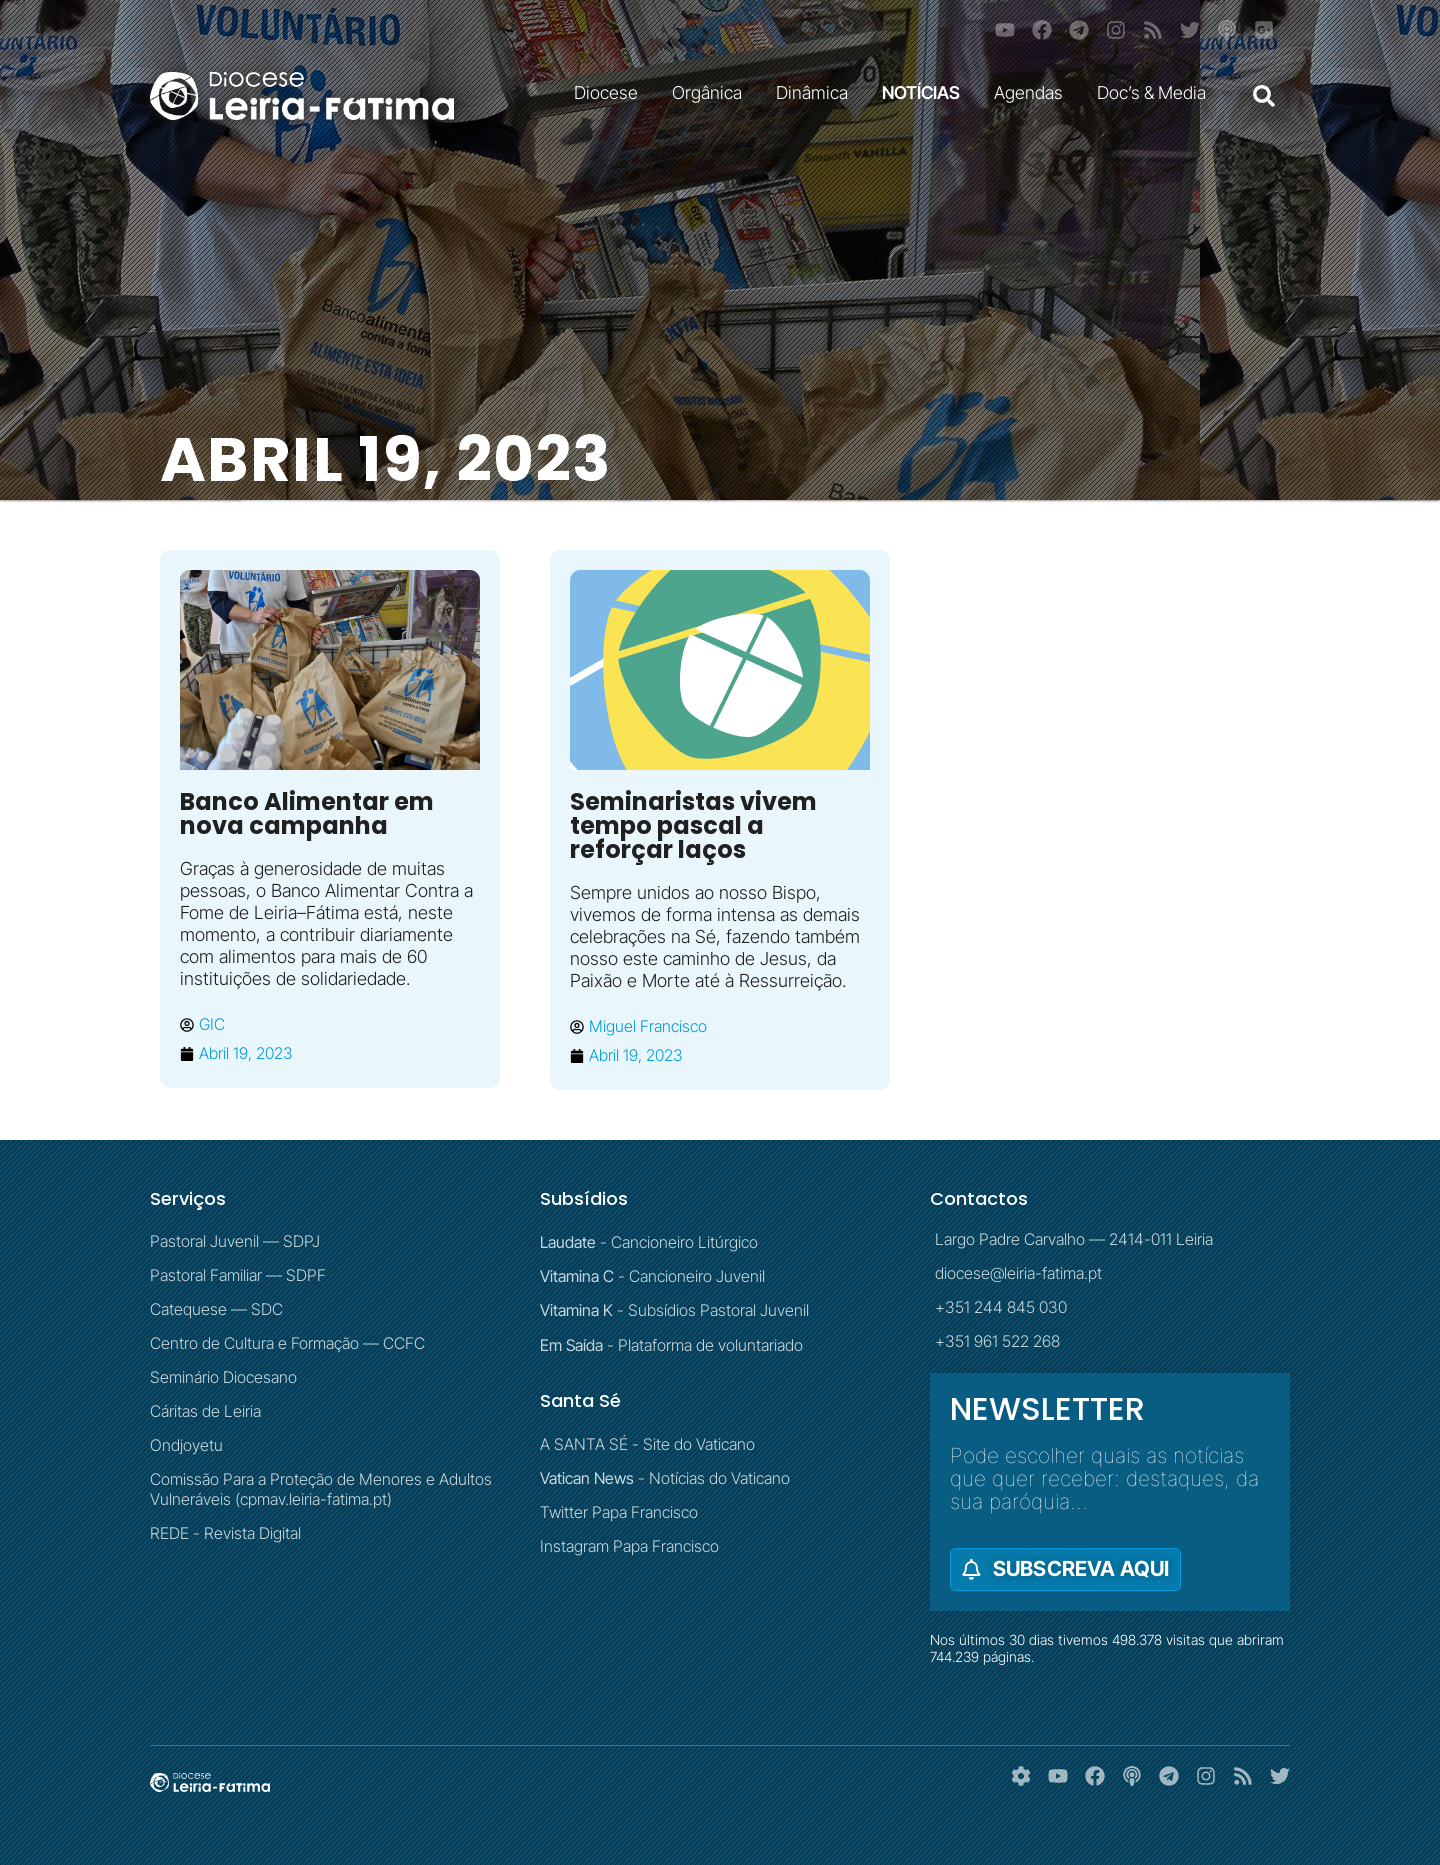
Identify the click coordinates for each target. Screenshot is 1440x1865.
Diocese (611, 92)
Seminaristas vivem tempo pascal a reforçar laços (693, 825)
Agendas (1033, 92)
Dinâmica (817, 92)
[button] (1264, 96)
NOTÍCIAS (926, 92)
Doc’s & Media (1156, 92)
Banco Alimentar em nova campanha (307, 813)
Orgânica (712, 92)
